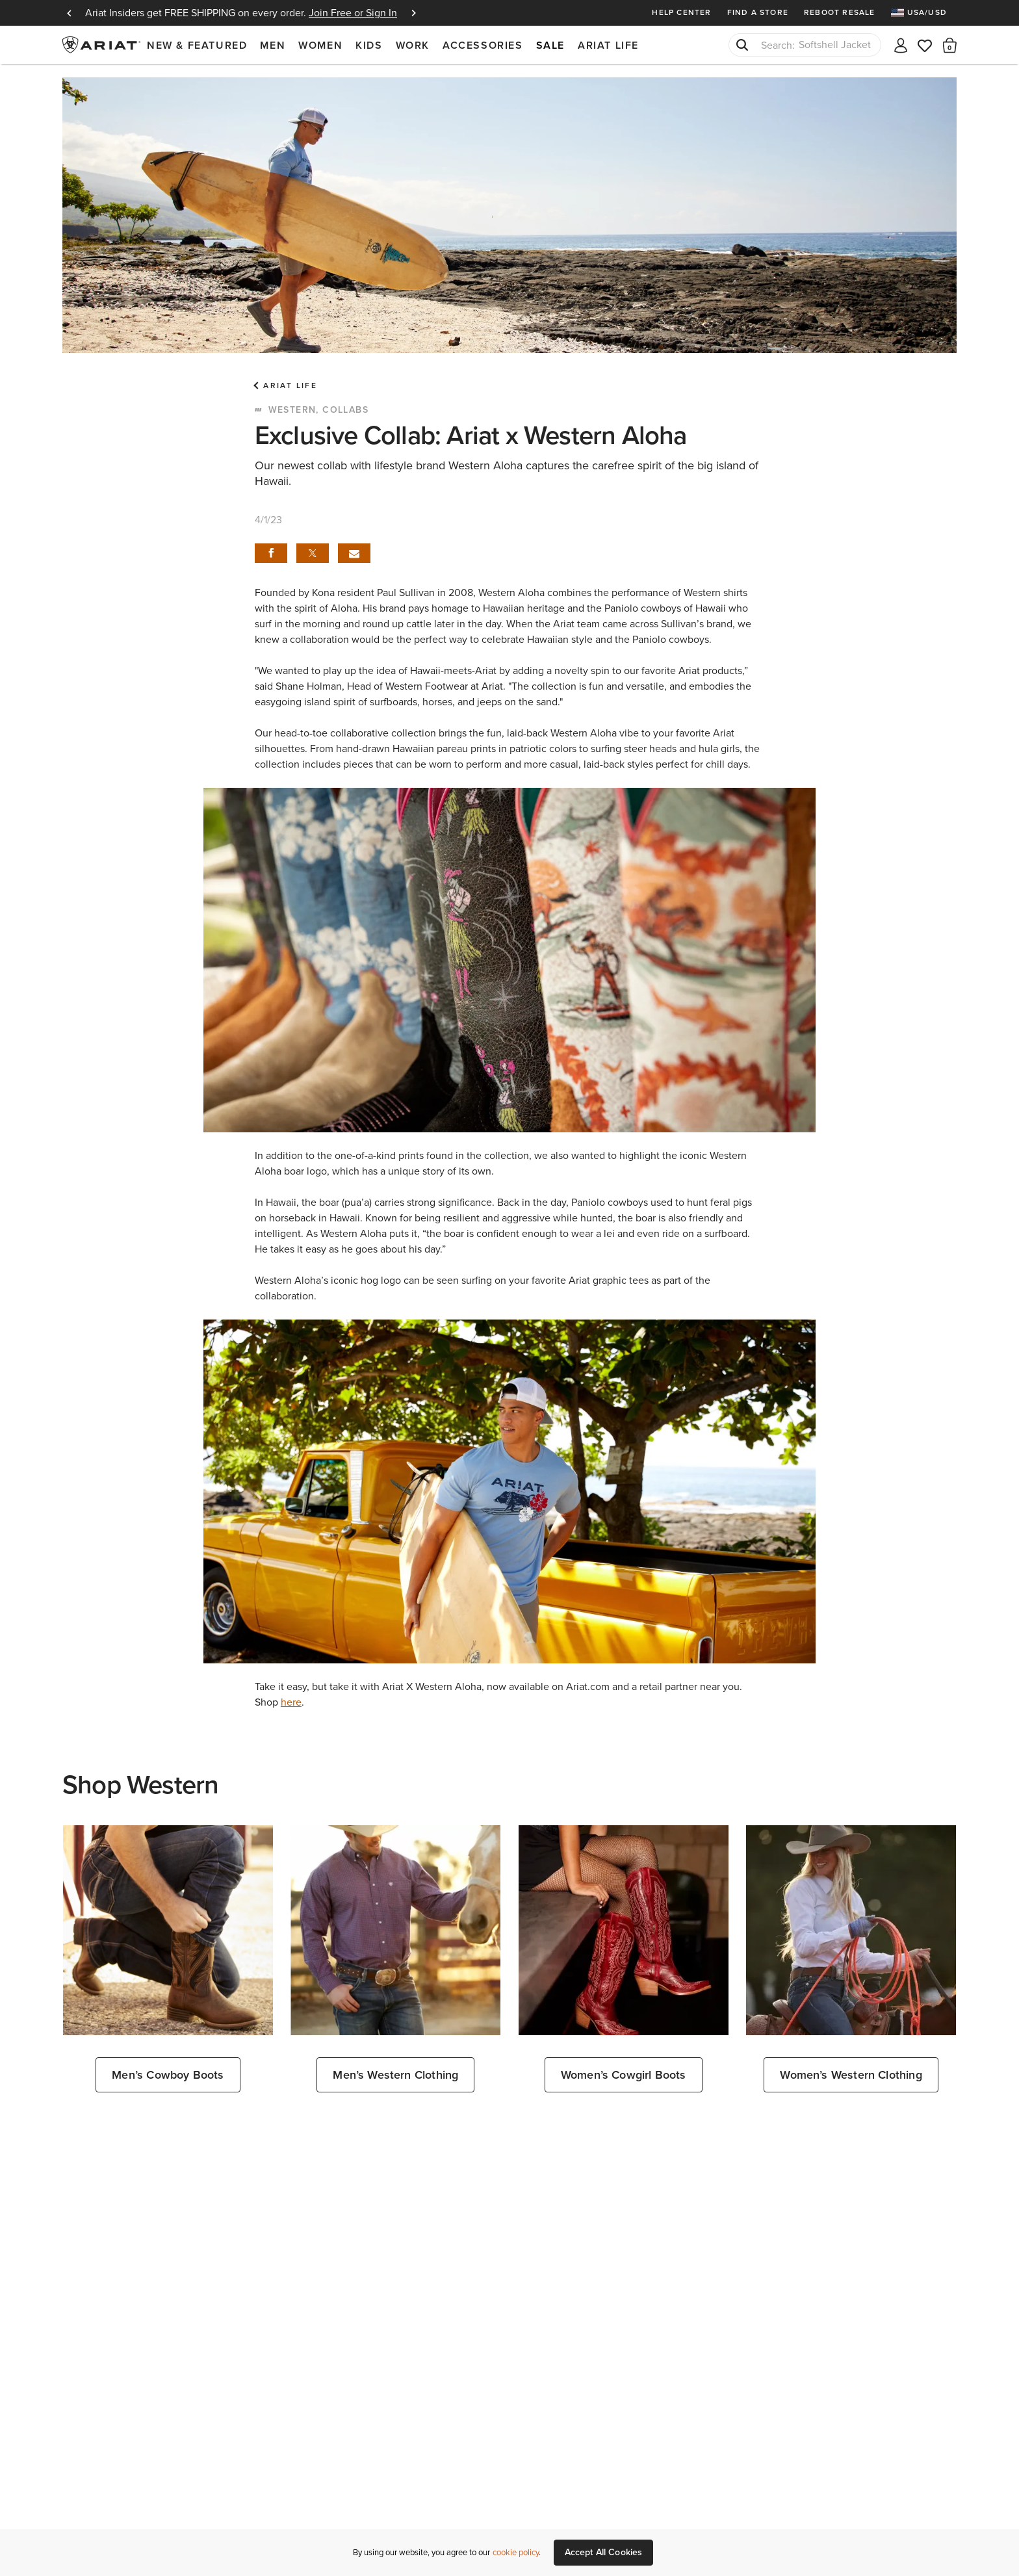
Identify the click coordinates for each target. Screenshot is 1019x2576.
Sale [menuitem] (550, 45)
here (291, 1702)
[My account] (900, 44)
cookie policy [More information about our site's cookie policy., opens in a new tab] (516, 2552)
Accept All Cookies (604, 2552)
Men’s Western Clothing (395, 2074)
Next (413, 13)
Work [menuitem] (413, 45)
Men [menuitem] (272, 45)
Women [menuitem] (320, 45)
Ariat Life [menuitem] (608, 45)
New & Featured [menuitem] (197, 45)
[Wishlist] (925, 44)
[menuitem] (924, 12)
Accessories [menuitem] (483, 45)
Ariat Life (290, 385)
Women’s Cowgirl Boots (623, 2074)
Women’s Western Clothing (851, 2074)
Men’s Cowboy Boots (168, 2074)
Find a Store (757, 12)
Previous (68, 13)
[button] (950, 44)
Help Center (681, 12)
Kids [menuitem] (368, 45)
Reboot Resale (839, 12)
